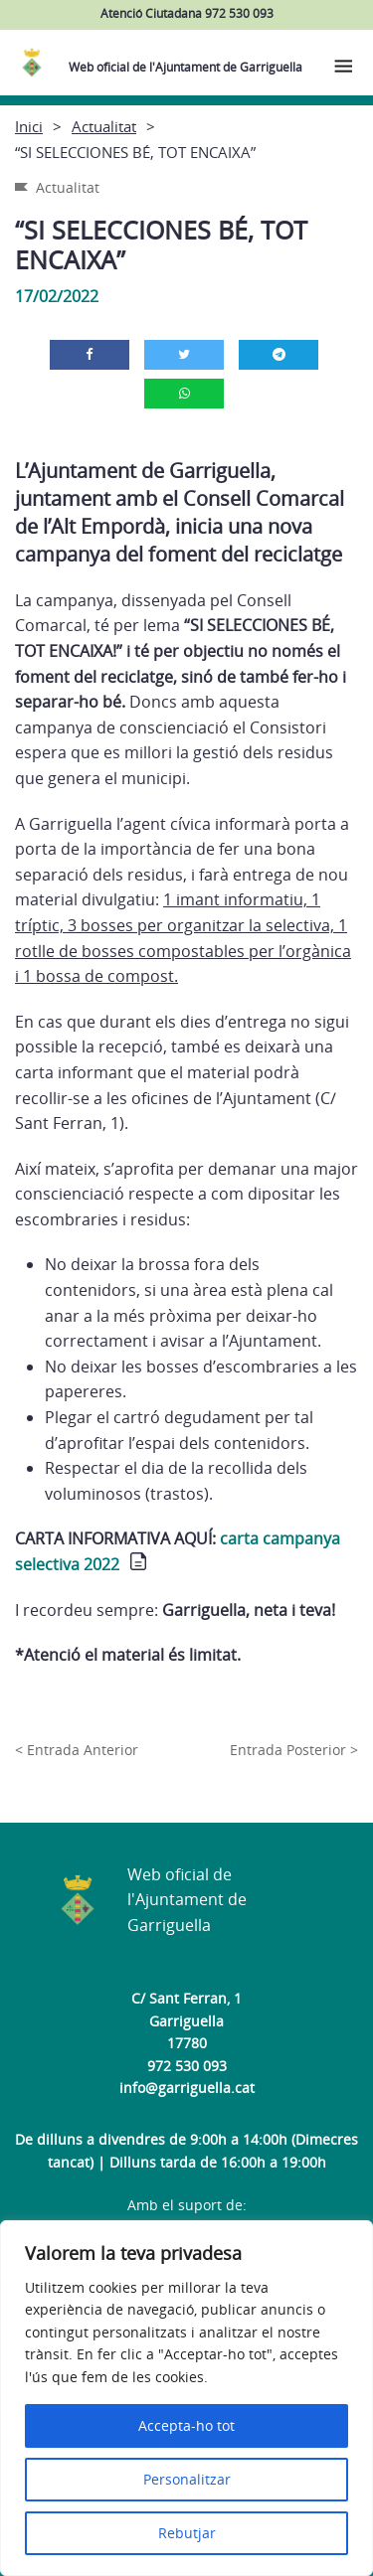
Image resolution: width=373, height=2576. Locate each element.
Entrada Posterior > (294, 1749)
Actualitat (104, 126)
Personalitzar (187, 2479)
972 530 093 (187, 2065)
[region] (186, 2398)
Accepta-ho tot (186, 2425)
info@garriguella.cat (187, 2087)
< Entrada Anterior (76, 1749)
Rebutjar (187, 2532)
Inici (29, 126)
